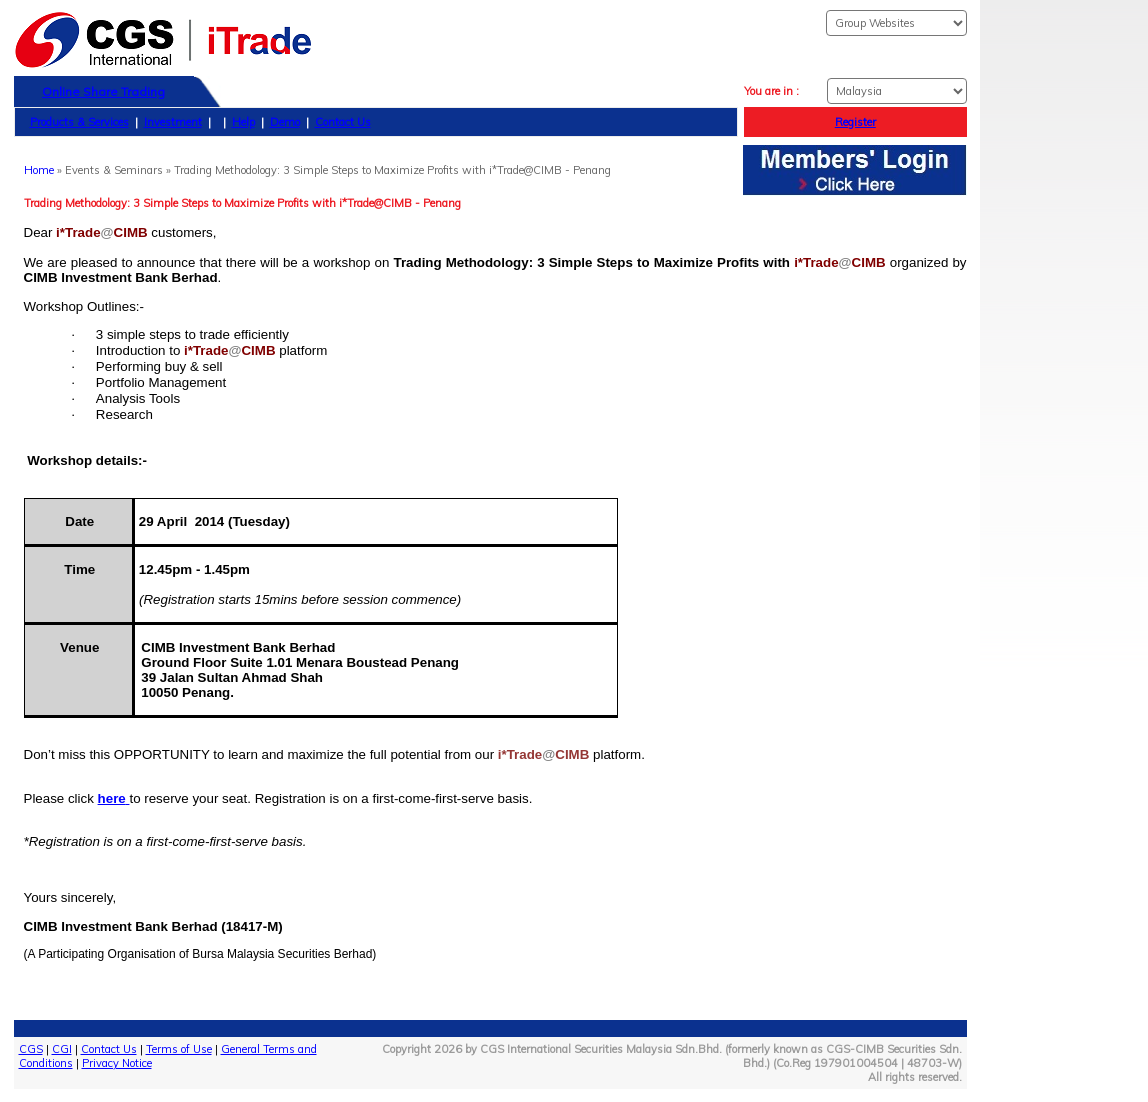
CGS (31, 1049)
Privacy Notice (117, 1063)
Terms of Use (179, 1049)
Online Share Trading (103, 91)
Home (39, 170)
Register (855, 122)
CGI (62, 1049)
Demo (285, 122)
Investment (173, 122)
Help (243, 122)
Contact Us (343, 122)
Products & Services (79, 122)
